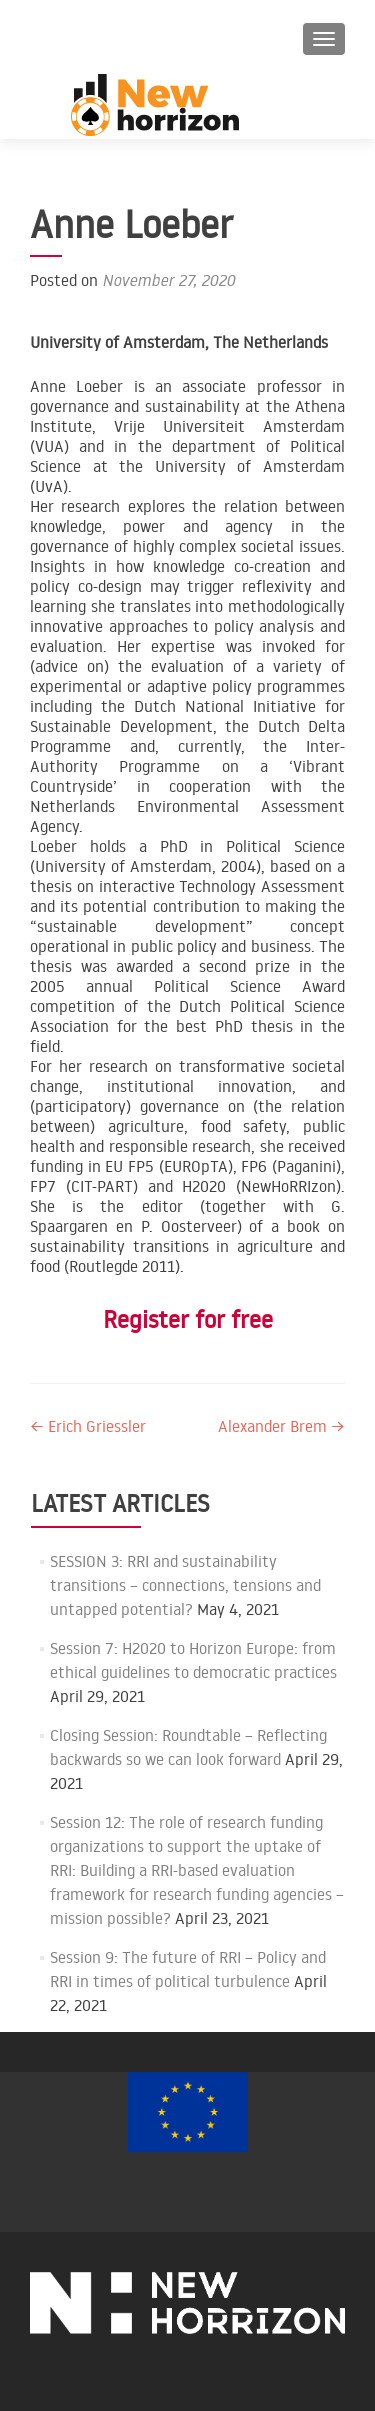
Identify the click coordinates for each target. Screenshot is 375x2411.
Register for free (188, 1319)
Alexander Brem (281, 1426)
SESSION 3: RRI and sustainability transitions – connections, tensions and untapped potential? (185, 1585)
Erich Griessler (88, 1426)
